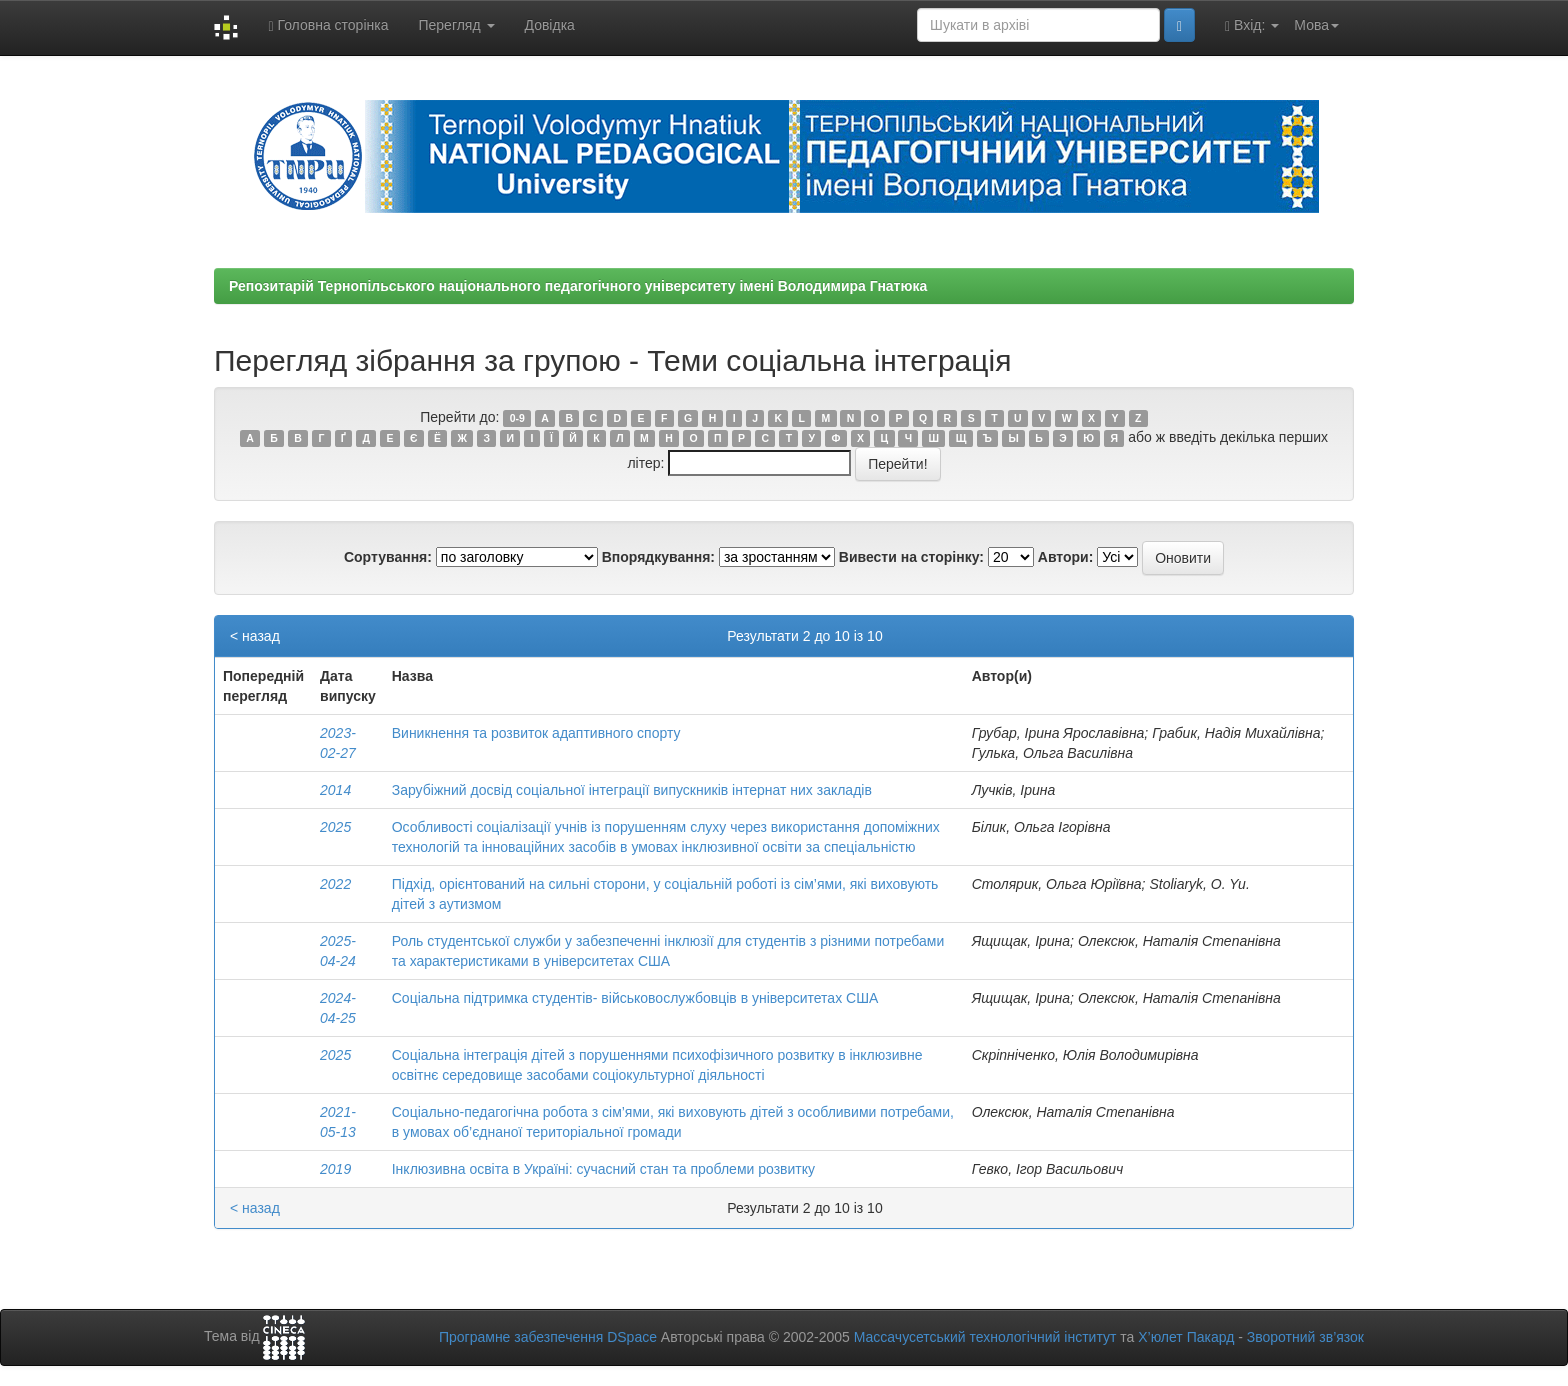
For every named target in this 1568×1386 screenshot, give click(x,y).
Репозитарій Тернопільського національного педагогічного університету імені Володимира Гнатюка (578, 286)
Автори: (1066, 557)
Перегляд (456, 25)
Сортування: (388, 557)
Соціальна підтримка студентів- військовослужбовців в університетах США (635, 998)
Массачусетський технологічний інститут (985, 1337)
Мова (1316, 25)
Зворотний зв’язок (1305, 1337)
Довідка (550, 25)
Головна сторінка (328, 25)
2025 (335, 827)
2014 (335, 790)
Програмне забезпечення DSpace (548, 1337)
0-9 (517, 418)
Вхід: (1252, 25)
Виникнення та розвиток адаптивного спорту (536, 733)
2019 (335, 1169)
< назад (255, 636)
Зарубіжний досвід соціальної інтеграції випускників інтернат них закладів (632, 790)
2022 (335, 884)
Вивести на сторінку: (911, 557)
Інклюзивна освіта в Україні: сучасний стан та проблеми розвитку (603, 1169)
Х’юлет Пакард (1186, 1337)
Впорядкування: (658, 557)
